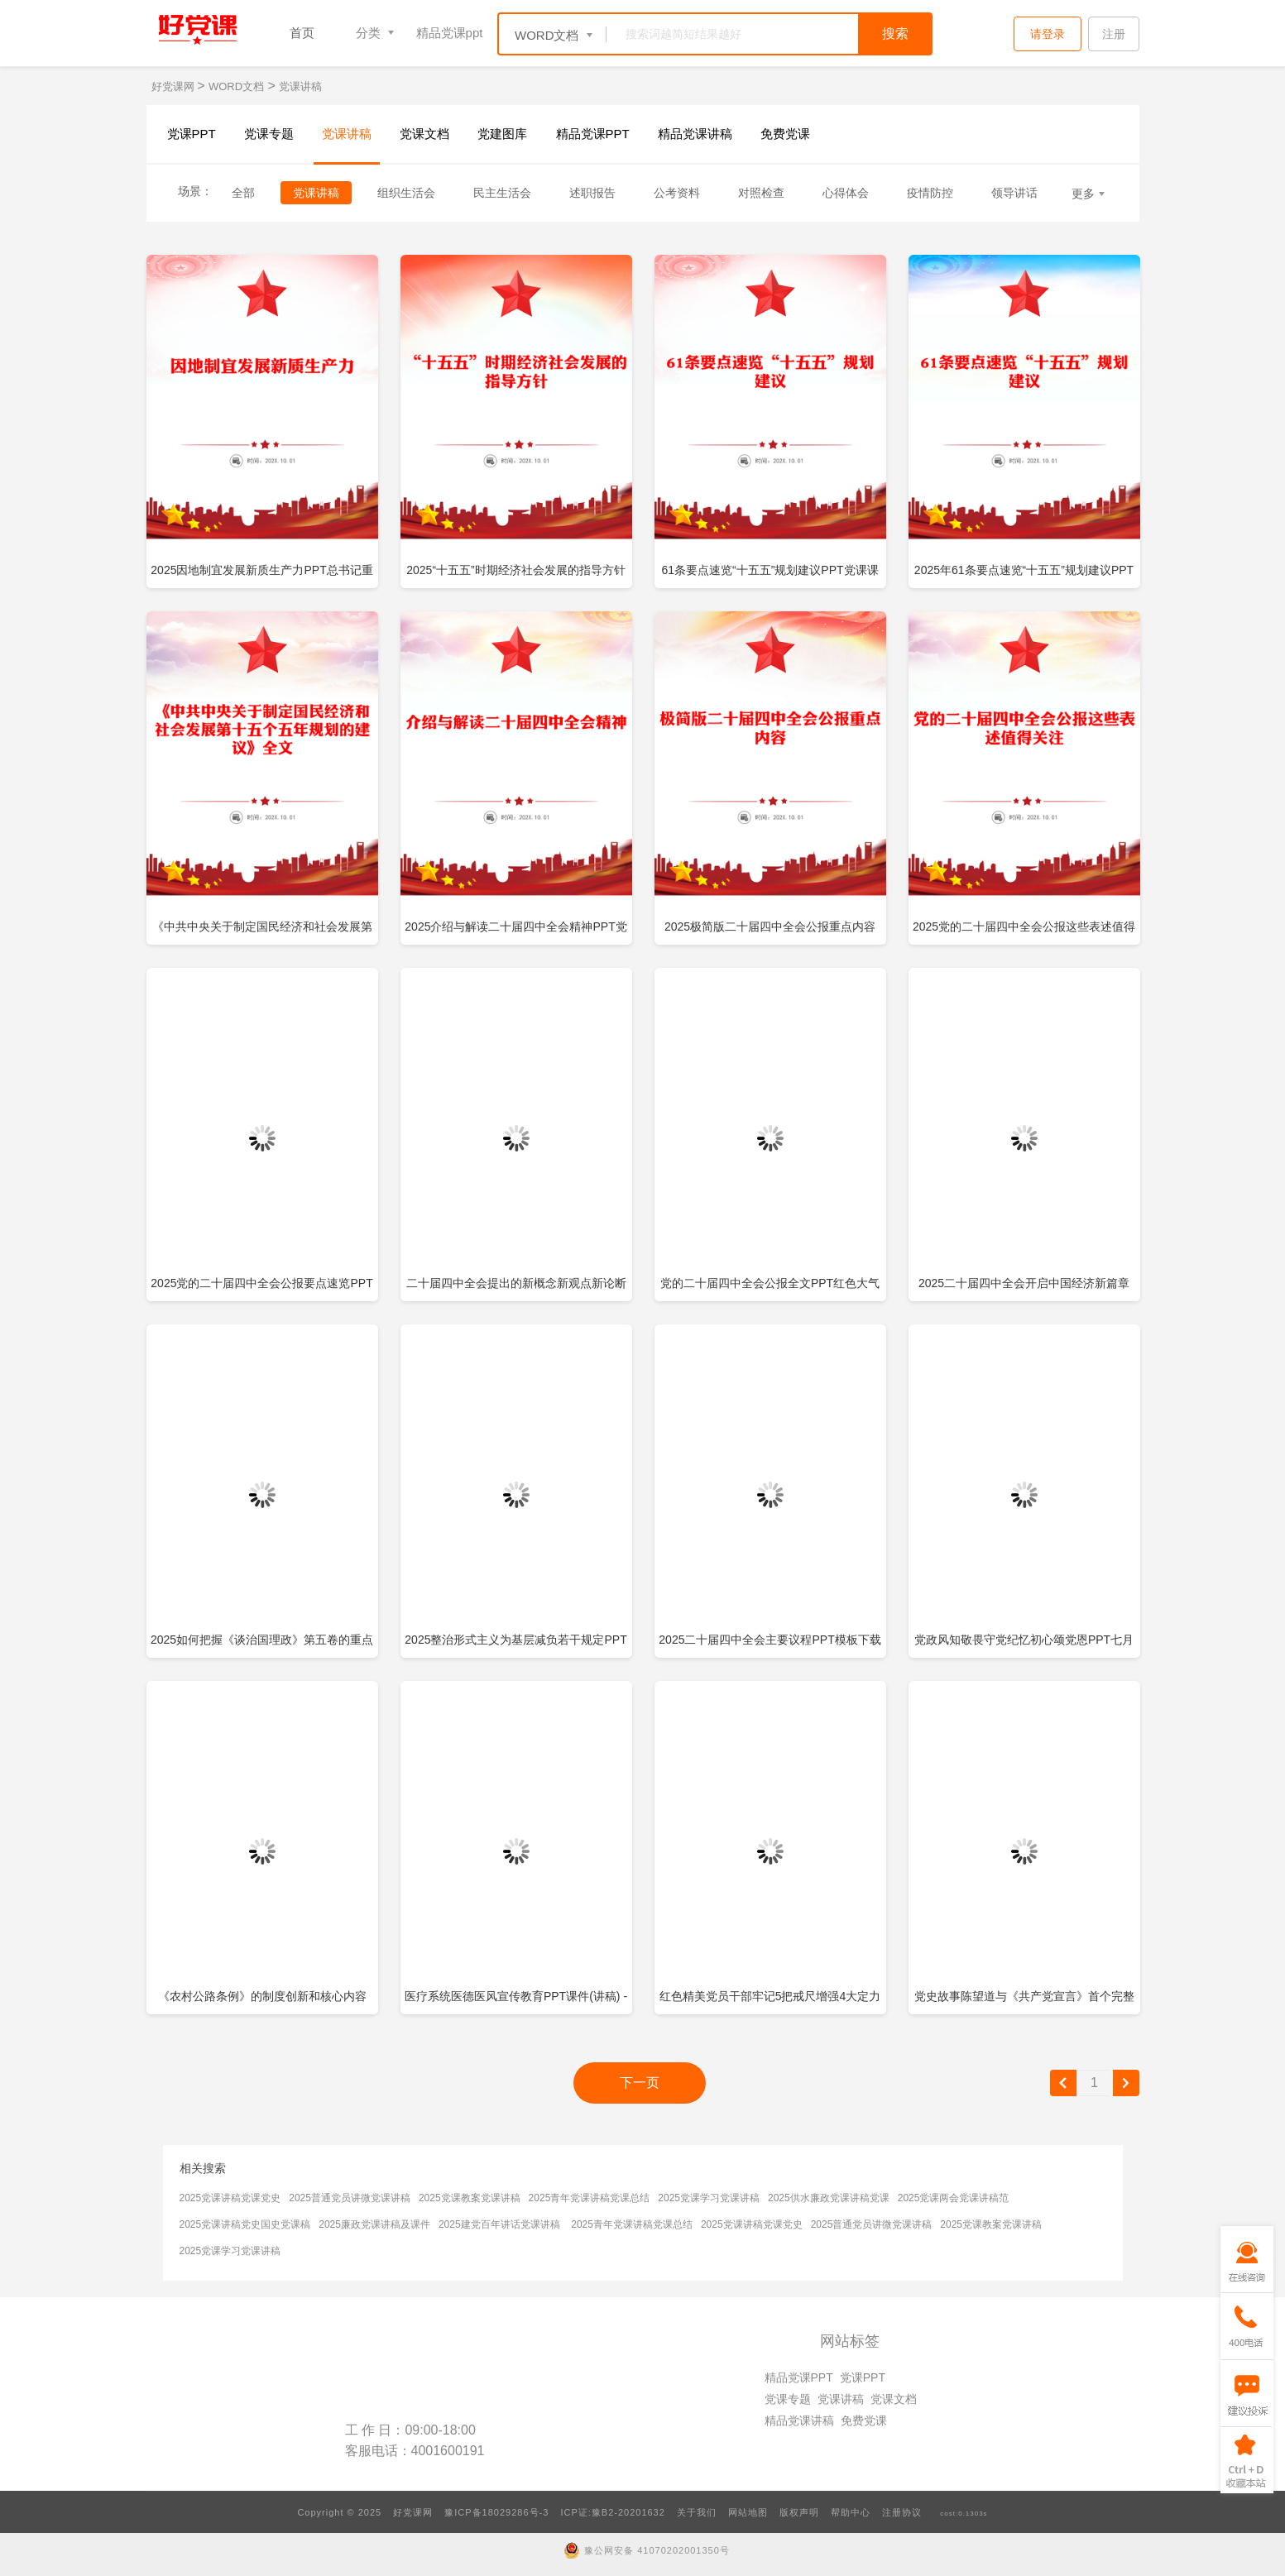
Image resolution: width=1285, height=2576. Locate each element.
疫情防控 (930, 192)
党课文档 (424, 134)
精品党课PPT (593, 134)
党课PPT (191, 134)
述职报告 (592, 192)
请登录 (1047, 34)
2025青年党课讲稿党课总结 (589, 2198)
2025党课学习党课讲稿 (709, 2198)
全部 (243, 192)
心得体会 (845, 192)
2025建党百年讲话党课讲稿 (499, 2224)
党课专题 (269, 134)
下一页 (639, 2083)
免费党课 (785, 134)
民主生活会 (502, 192)
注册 (1113, 34)
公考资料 (677, 192)
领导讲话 (1014, 192)
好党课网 (174, 86)
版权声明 (799, 2512)
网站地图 (748, 2512)
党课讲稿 (300, 86)
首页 (302, 33)
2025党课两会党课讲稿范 (953, 2198)
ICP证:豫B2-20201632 (612, 2512)
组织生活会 (406, 192)
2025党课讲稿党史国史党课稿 (245, 2224)
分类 (368, 33)
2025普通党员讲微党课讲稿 (349, 2198)
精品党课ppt (449, 33)
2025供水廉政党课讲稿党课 (828, 2198)
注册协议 (902, 2512)
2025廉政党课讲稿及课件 (374, 2224)
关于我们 (697, 2512)
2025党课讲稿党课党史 (230, 2198)
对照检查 (761, 192)
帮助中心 (850, 2512)
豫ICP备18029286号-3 (496, 2512)
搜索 (895, 33)
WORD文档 (236, 86)
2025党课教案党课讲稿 (469, 2198)
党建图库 (502, 134)
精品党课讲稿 (695, 134)
